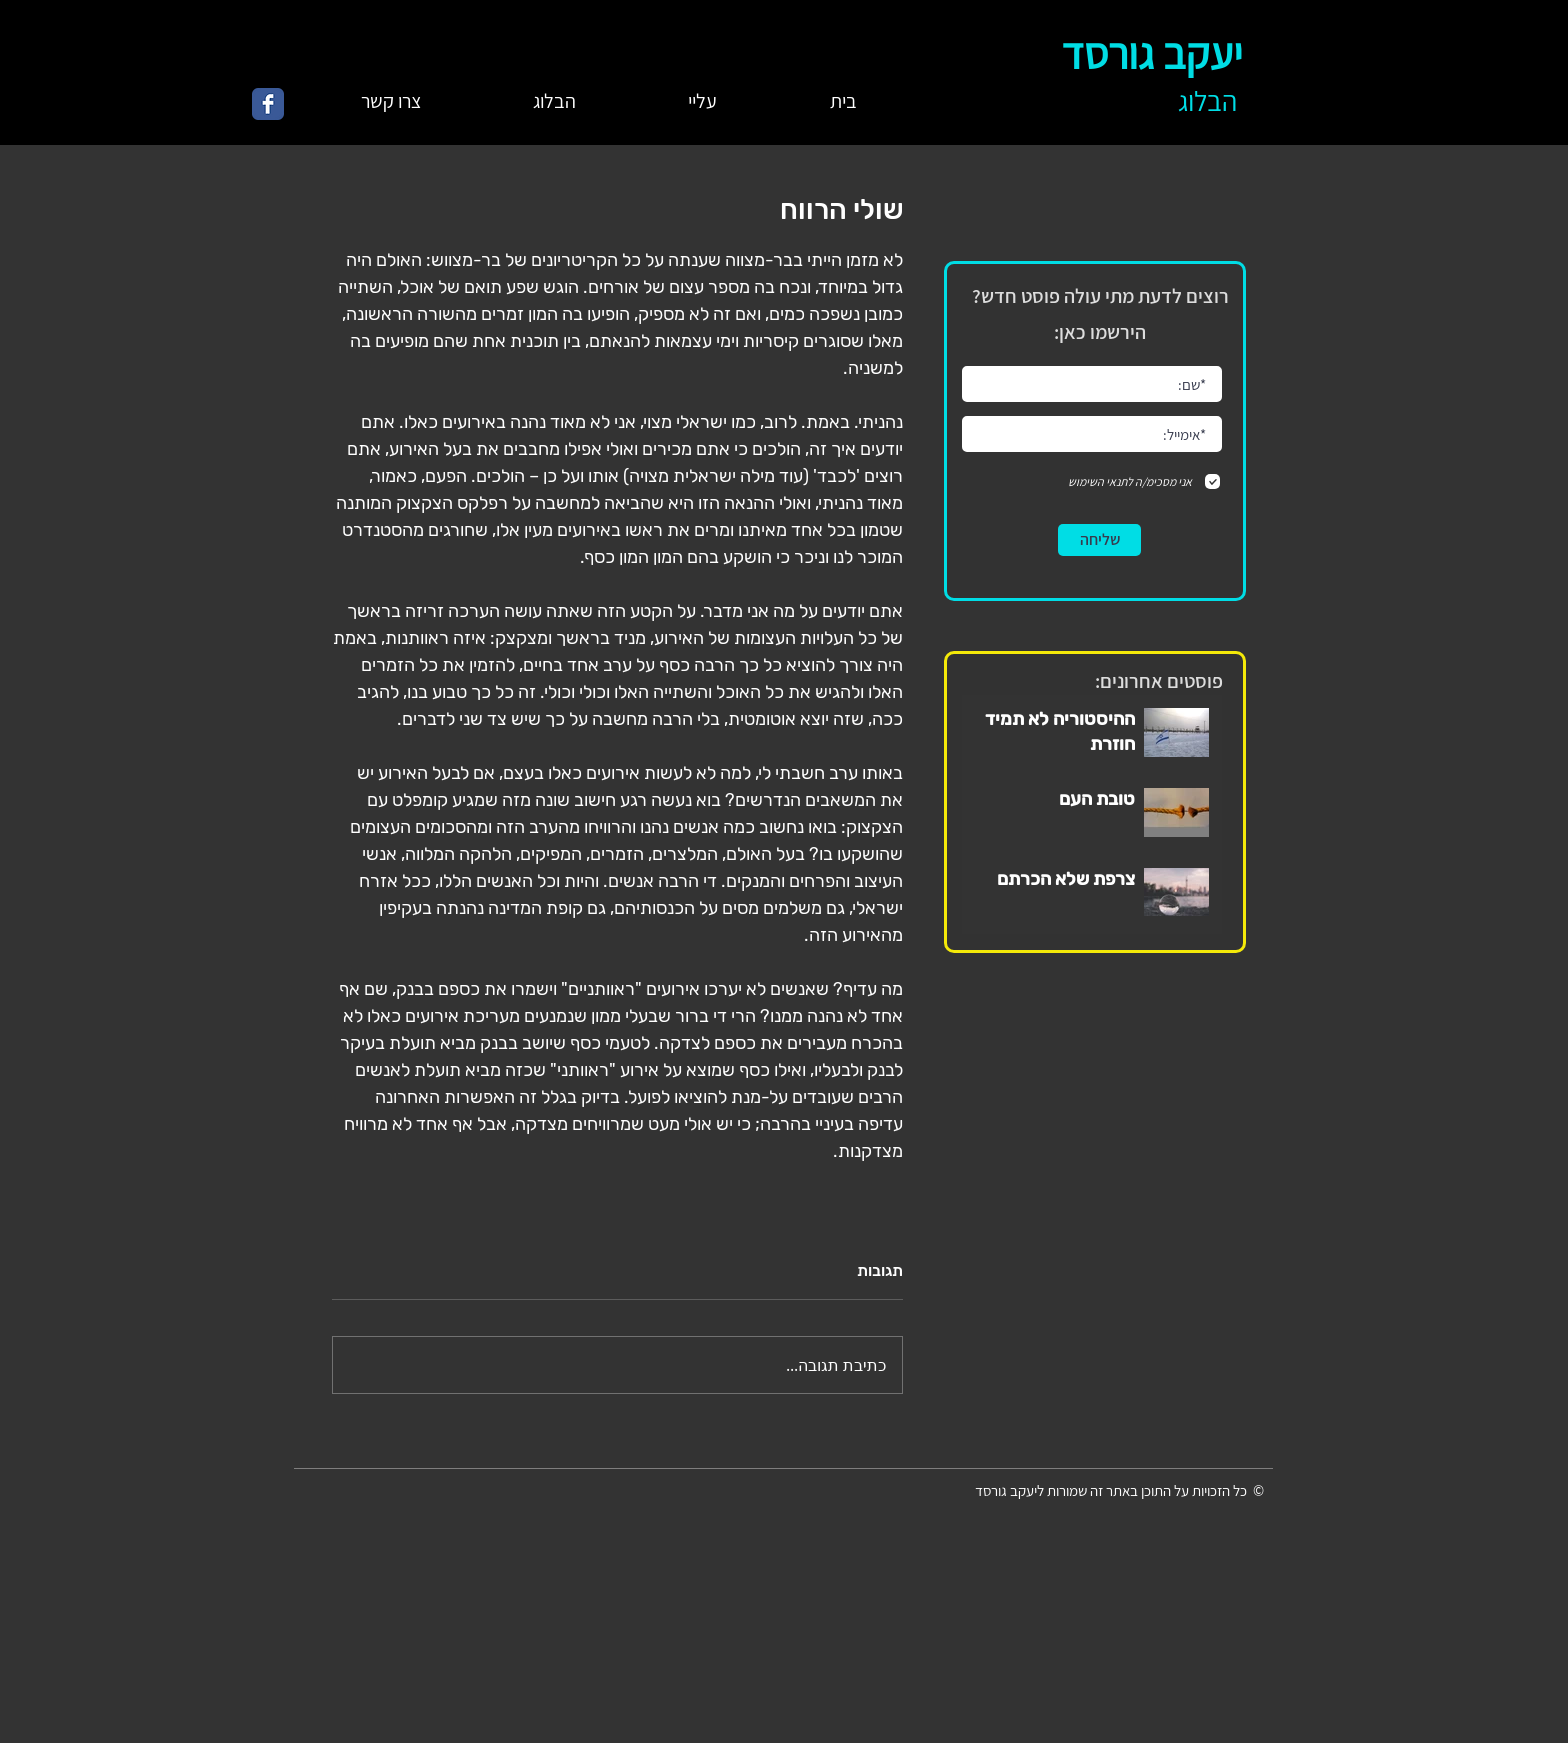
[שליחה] (1099, 540)
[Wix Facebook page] (268, 104)
